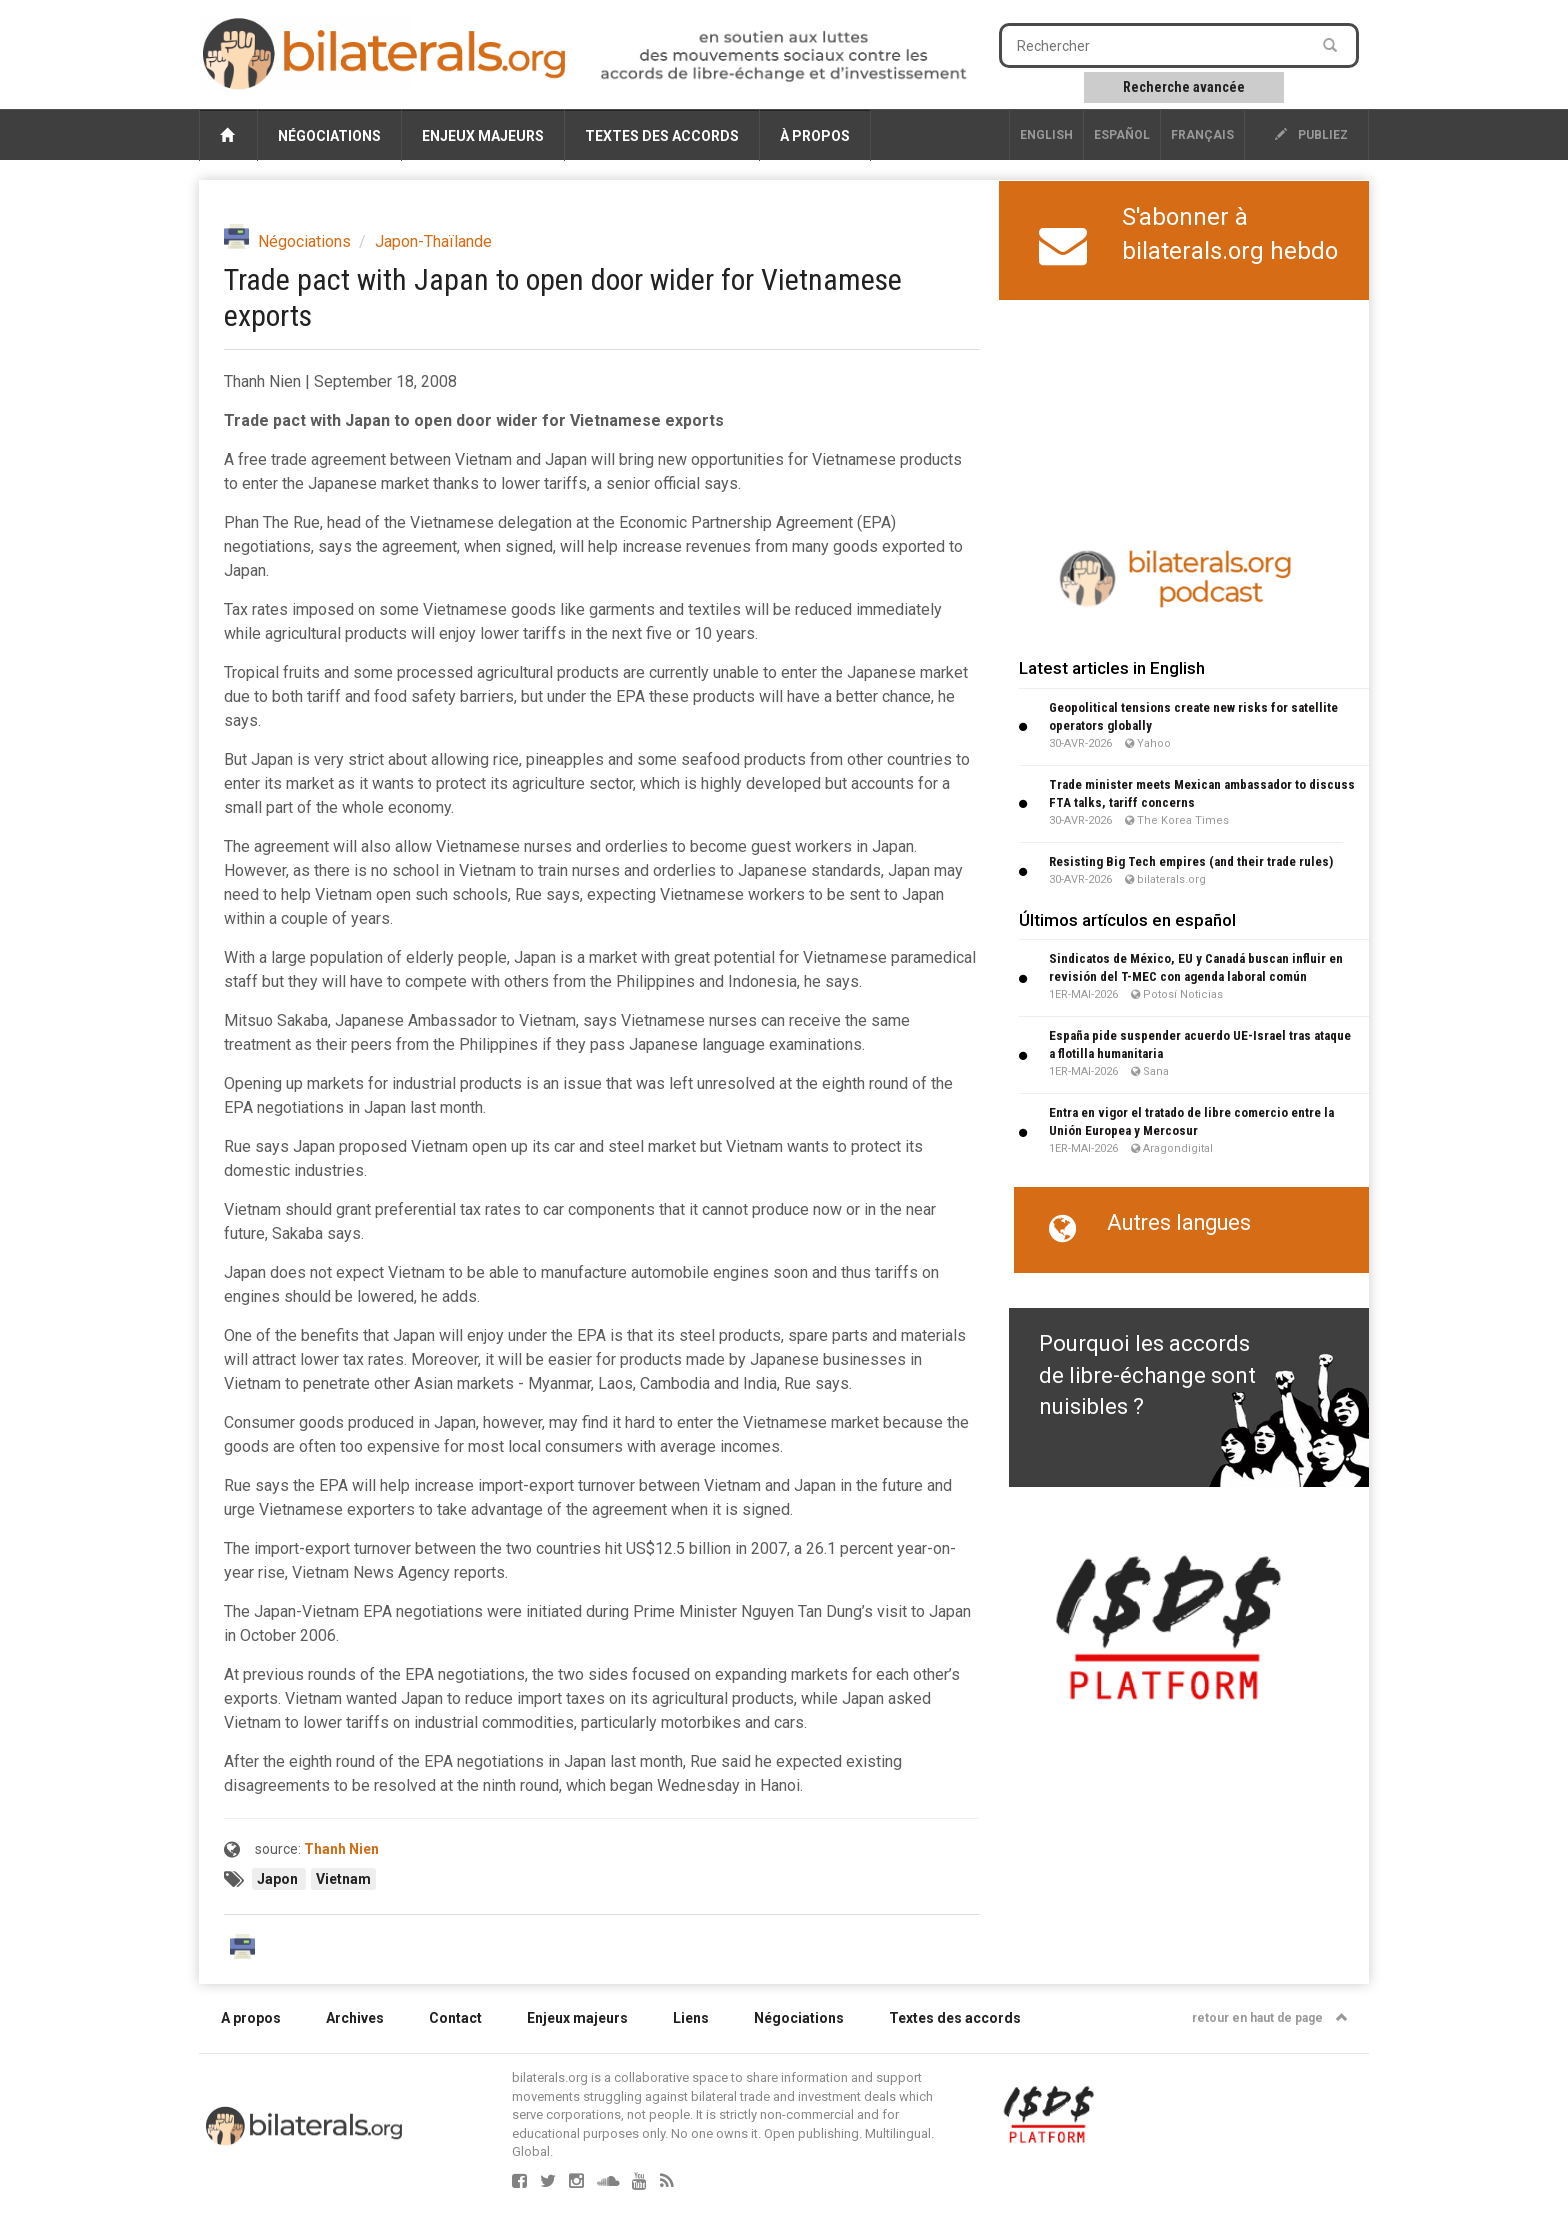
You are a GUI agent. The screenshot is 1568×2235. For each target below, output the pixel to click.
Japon (279, 1879)
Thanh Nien (341, 1849)
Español (1122, 135)
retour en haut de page (1270, 2018)
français (1202, 135)
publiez (1311, 135)
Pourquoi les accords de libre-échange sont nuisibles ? (1147, 1375)
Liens (691, 2018)
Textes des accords (662, 136)
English (1046, 135)
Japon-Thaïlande (433, 241)
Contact (455, 2018)
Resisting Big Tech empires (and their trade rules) (1191, 861)
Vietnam (343, 1879)
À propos (815, 136)
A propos (251, 2018)
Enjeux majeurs (483, 136)
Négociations (329, 136)
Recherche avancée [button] (1184, 87)
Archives (355, 2018)
